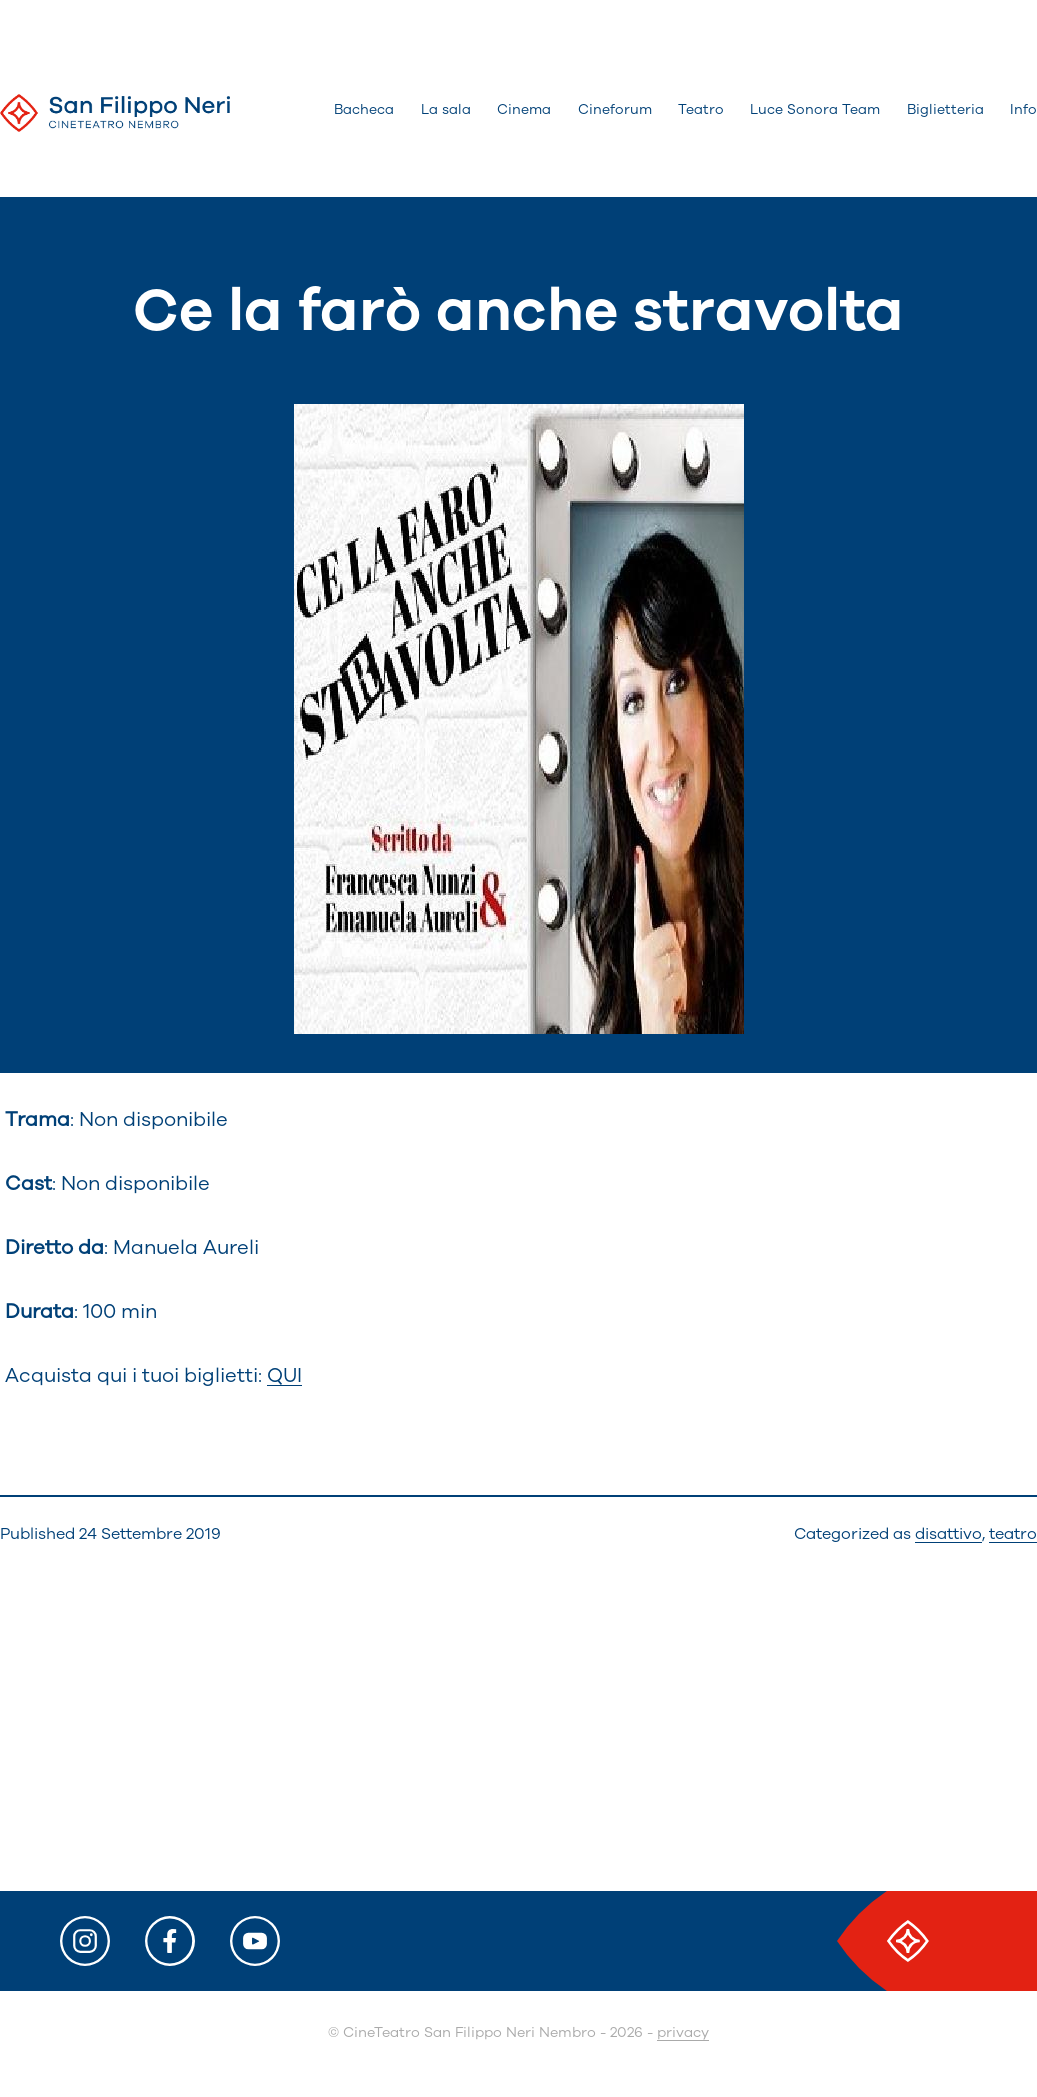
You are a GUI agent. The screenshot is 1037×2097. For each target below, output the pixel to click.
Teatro (701, 109)
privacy (683, 2032)
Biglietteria (945, 109)
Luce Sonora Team (815, 109)
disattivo (948, 1534)
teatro (1013, 1534)
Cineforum (615, 109)
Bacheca (364, 109)
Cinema (524, 109)
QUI (284, 1375)
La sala (446, 109)
